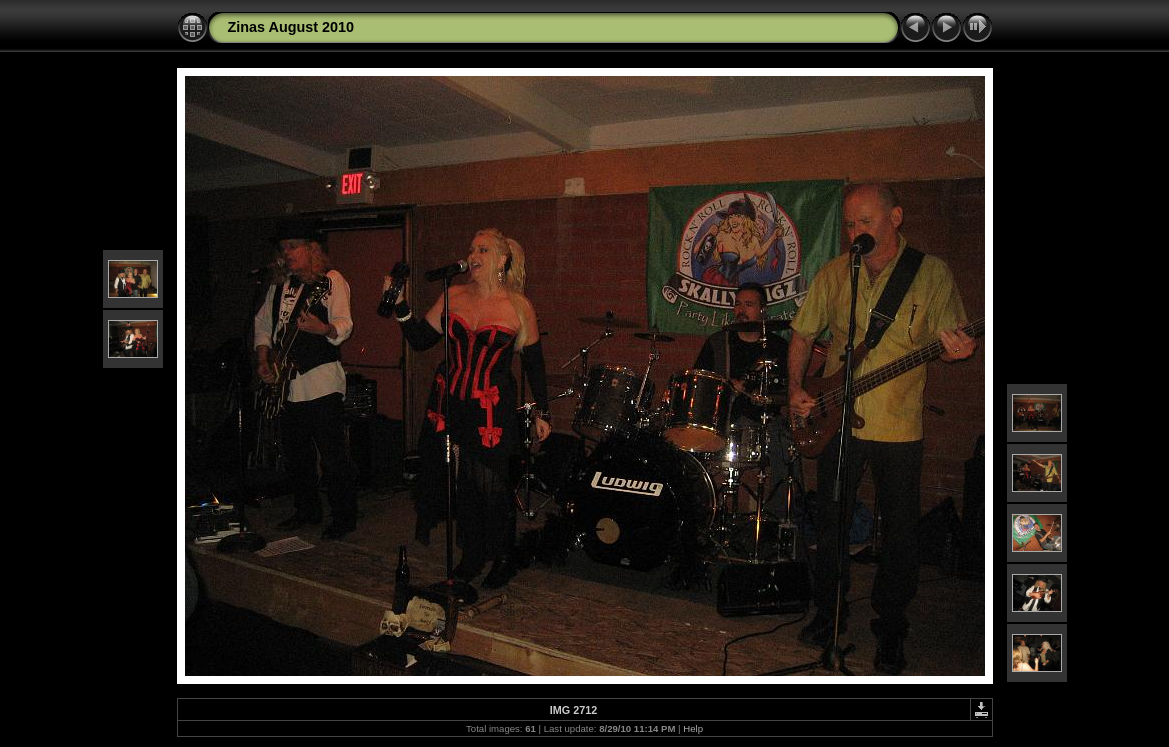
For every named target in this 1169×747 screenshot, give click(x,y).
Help (693, 728)
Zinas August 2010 (291, 27)
